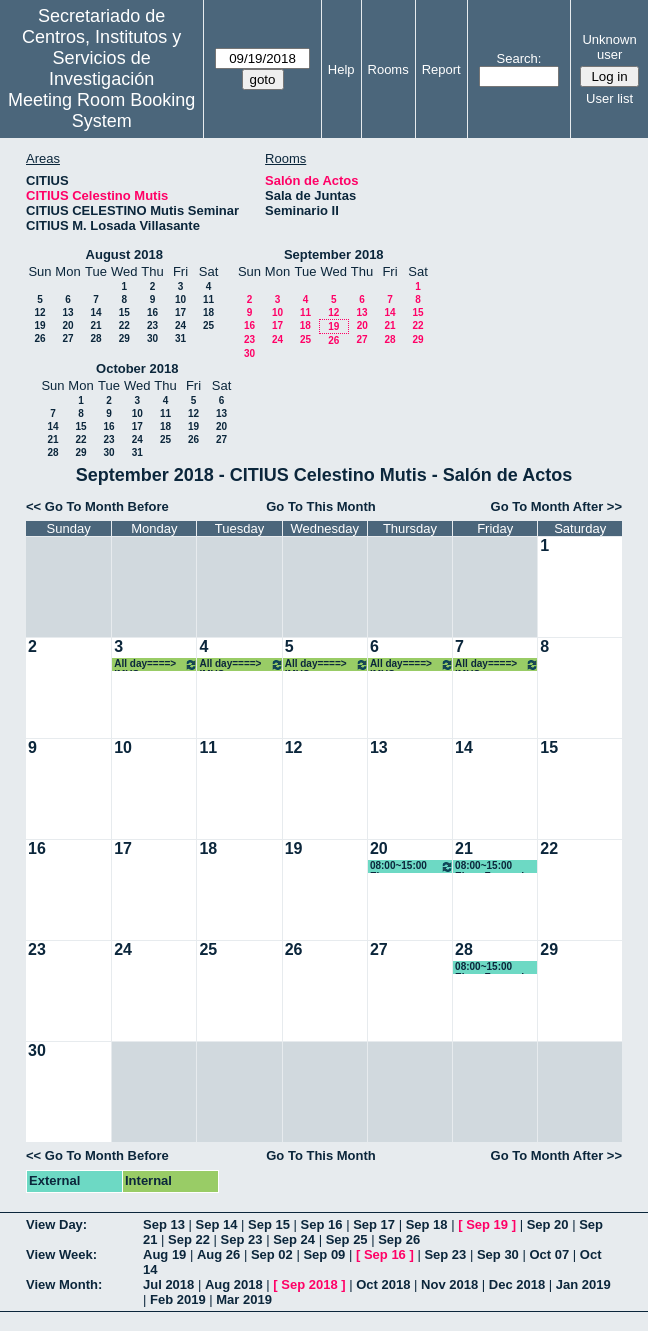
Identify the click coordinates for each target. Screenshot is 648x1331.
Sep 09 (324, 1254)
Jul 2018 (168, 1284)
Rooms (388, 69)
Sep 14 (217, 1224)
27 (67, 338)
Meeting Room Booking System (101, 110)
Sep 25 (347, 1239)
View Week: (61, 1254)
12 (39, 312)
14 (95, 312)
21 (95, 325)
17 (180, 312)
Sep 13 (164, 1224)
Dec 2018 (517, 1284)
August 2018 (124, 254)
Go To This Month (321, 506)
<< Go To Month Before (97, 506)
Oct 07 (549, 1254)
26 (39, 338)
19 (39, 325)
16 (152, 312)
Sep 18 (427, 1224)
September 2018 (334, 254)
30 (152, 338)
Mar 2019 (244, 1299)
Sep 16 (322, 1224)
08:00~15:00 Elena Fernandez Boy (412, 866)
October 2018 (137, 368)
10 (180, 299)
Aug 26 (218, 1254)
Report (441, 69)
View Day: (56, 1224)
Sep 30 (498, 1254)
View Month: (64, 1284)
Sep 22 (189, 1239)
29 (124, 338)
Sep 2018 (309, 1284)
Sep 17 (374, 1224)
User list (609, 98)
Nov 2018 (449, 1284)
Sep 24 (294, 1239)
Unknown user (609, 47)
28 (95, 338)
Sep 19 (487, 1224)
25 (208, 325)
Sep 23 (242, 1239)
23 (152, 325)
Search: (519, 58)
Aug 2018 (234, 1284)
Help (341, 69)
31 (180, 338)
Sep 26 (399, 1239)
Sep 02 (272, 1254)
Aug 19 (164, 1254)
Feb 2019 (178, 1299)
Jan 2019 (583, 1284)
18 (208, 312)
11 (208, 299)
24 (180, 325)
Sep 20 (548, 1224)
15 (124, 312)
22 (124, 325)
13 (67, 312)
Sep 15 (269, 1224)
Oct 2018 (383, 1284)
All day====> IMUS (156, 664)
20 (67, 325)
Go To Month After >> (556, 506)
